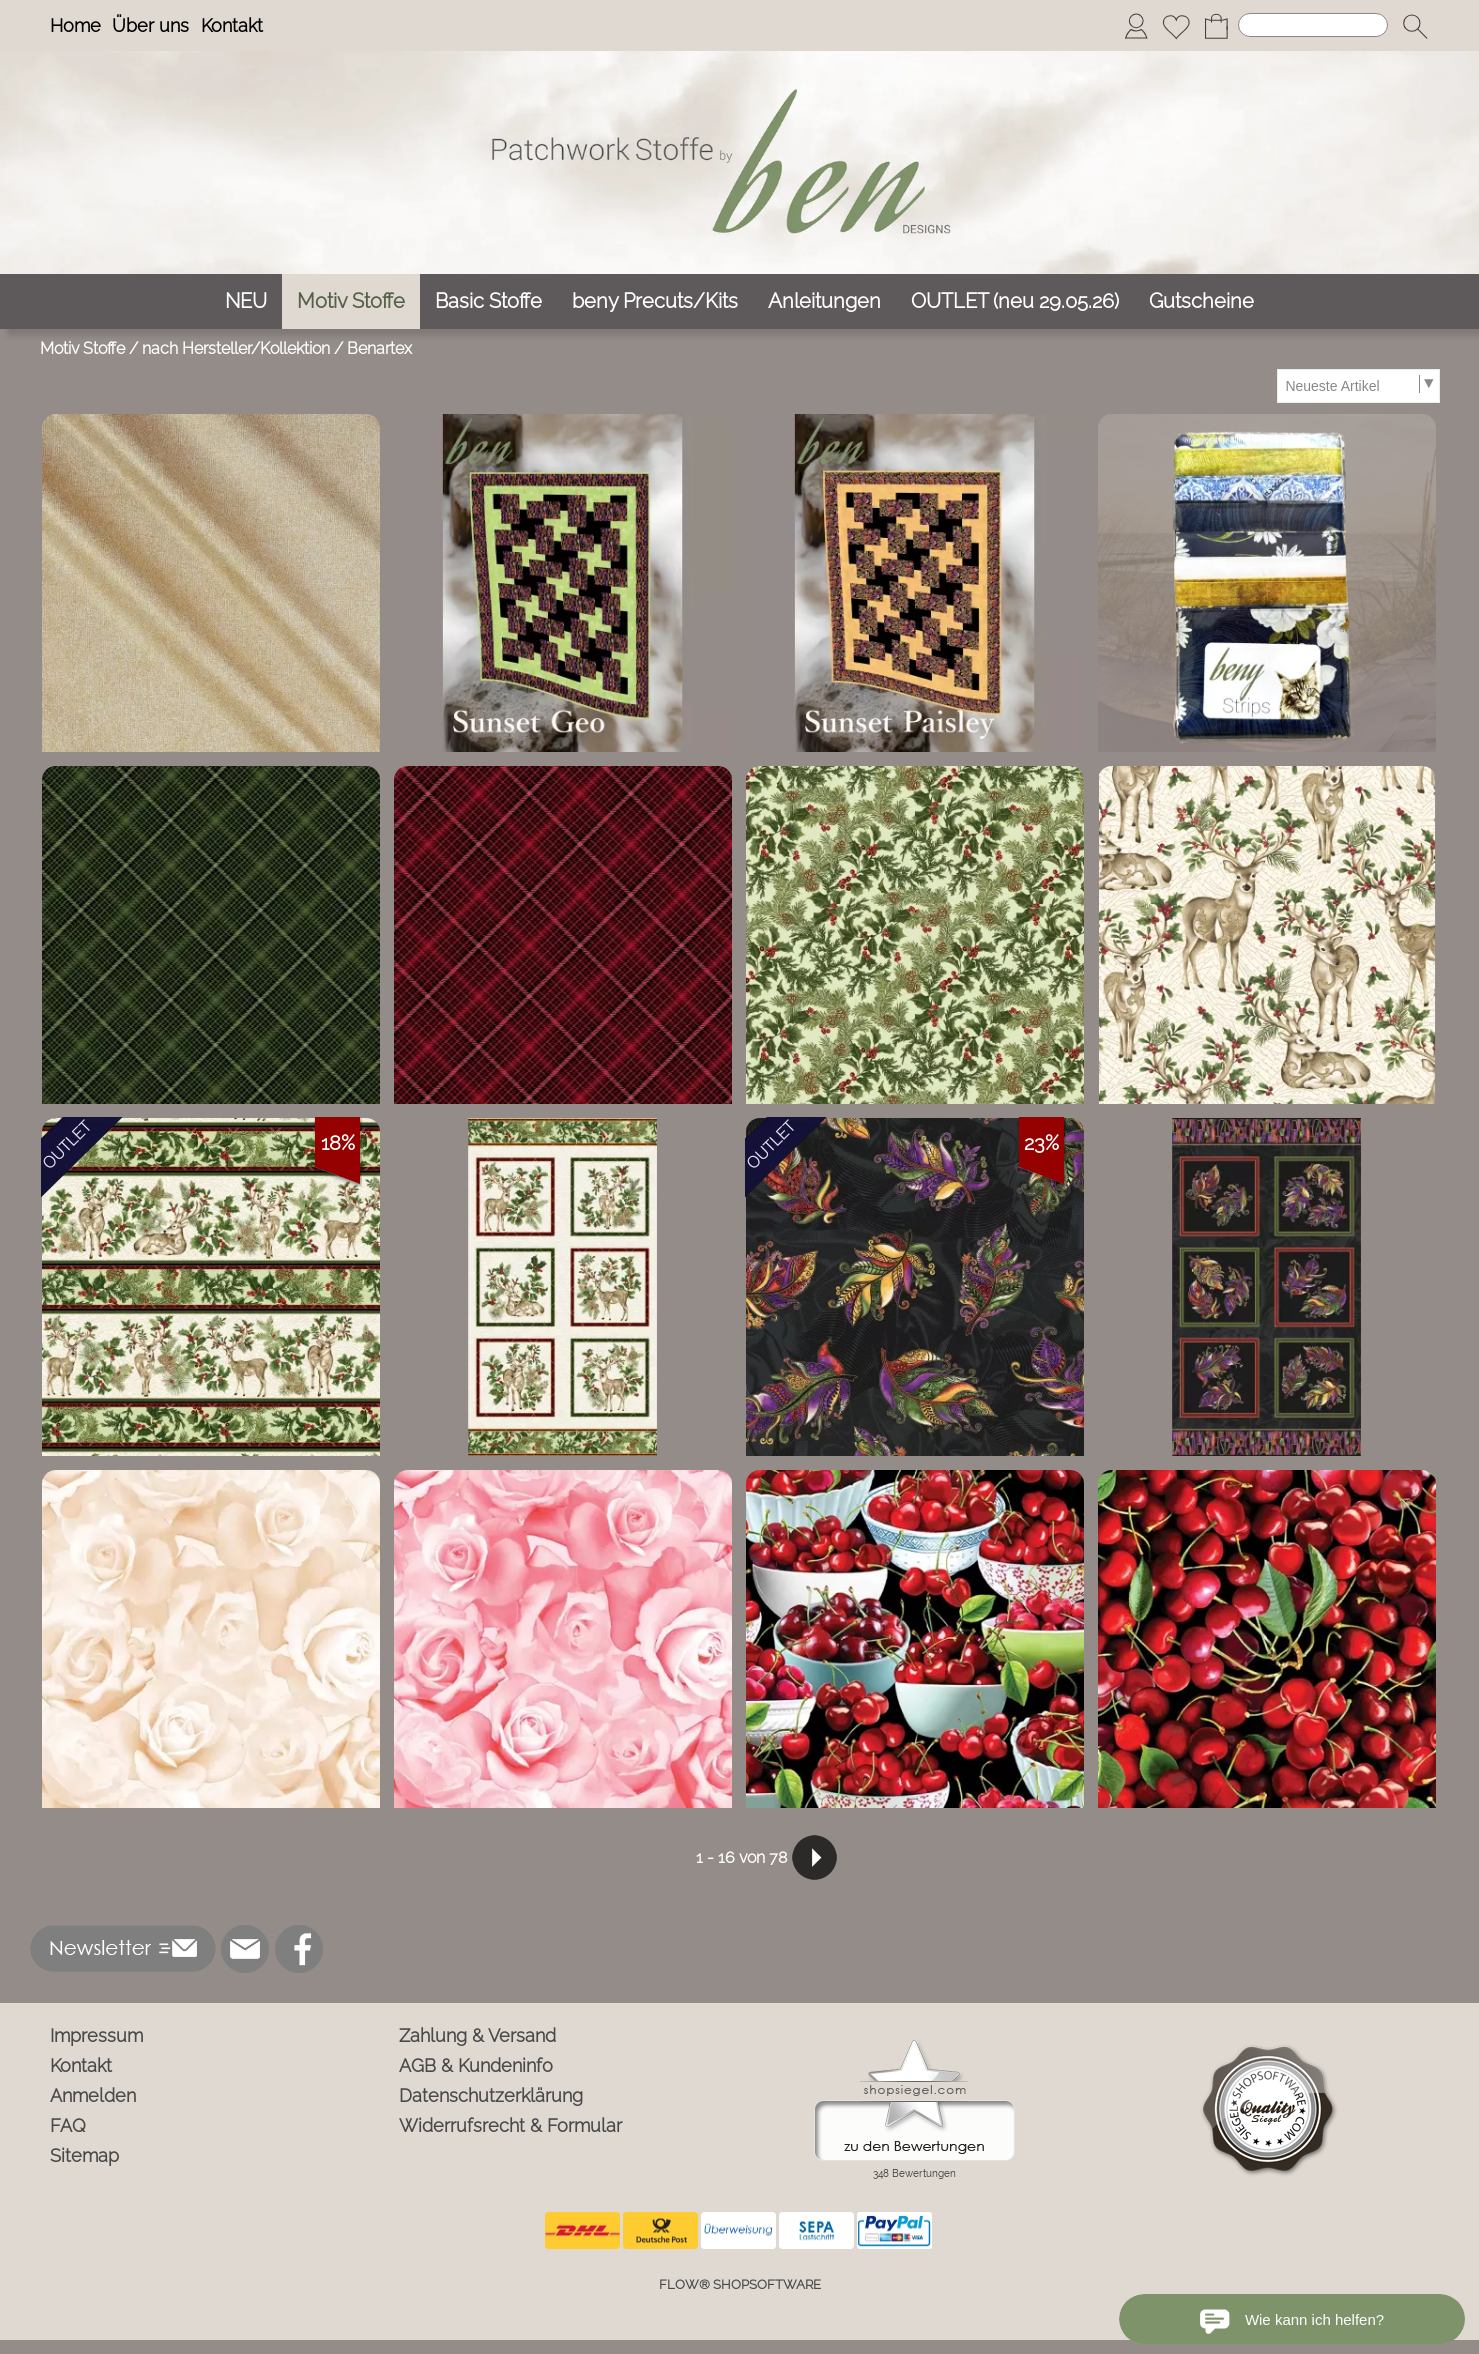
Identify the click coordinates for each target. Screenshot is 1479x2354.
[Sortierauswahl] (1358, 386)
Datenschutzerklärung (491, 2095)
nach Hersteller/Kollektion (236, 348)
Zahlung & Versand (477, 2035)
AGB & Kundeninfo (476, 2065)
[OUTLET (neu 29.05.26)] (1015, 301)
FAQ (68, 2125)
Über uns (150, 25)
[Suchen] (1313, 25)
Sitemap (84, 2155)
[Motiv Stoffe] (351, 301)
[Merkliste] (1176, 26)
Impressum (96, 2035)
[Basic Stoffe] (488, 301)
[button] (1415, 26)
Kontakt (232, 25)
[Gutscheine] (1201, 301)
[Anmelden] (1136, 26)
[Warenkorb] (1216, 26)
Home (75, 25)
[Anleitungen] (824, 301)
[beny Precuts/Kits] (655, 301)
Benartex (379, 348)
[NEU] (246, 301)
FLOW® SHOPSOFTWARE (740, 2284)
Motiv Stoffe (82, 348)
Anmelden (93, 2095)
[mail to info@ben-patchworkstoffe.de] (245, 1949)
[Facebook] (299, 1949)
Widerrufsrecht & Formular (510, 2125)
